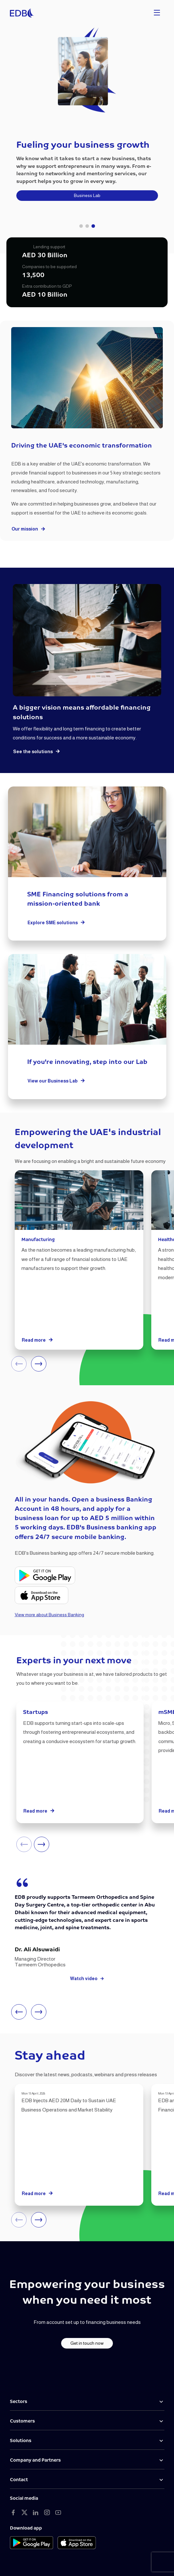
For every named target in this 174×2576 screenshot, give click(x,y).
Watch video (87, 1979)
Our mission (29, 529)
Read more (37, 1340)
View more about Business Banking (49, 1614)
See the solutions (36, 751)
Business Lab (87, 195)
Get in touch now (87, 2343)
